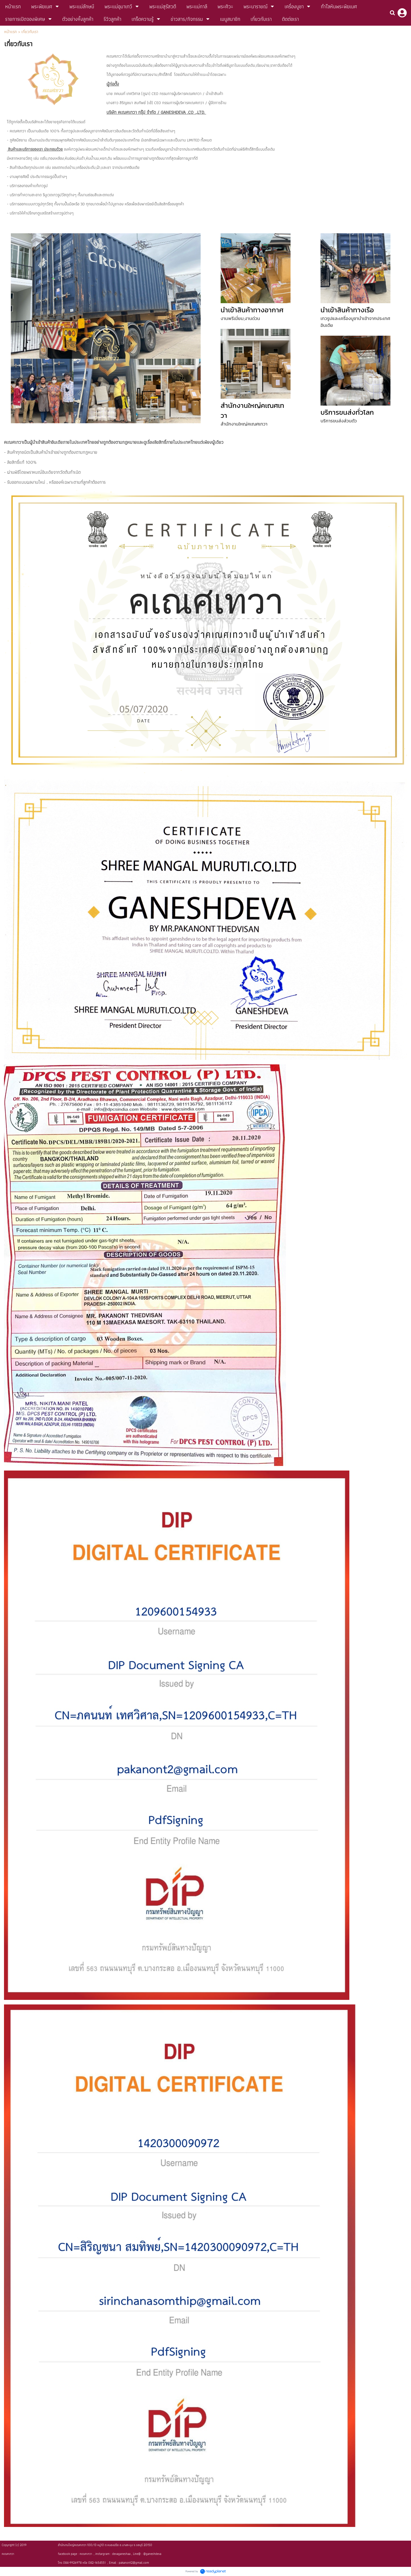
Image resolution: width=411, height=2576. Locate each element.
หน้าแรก (10, 32)
